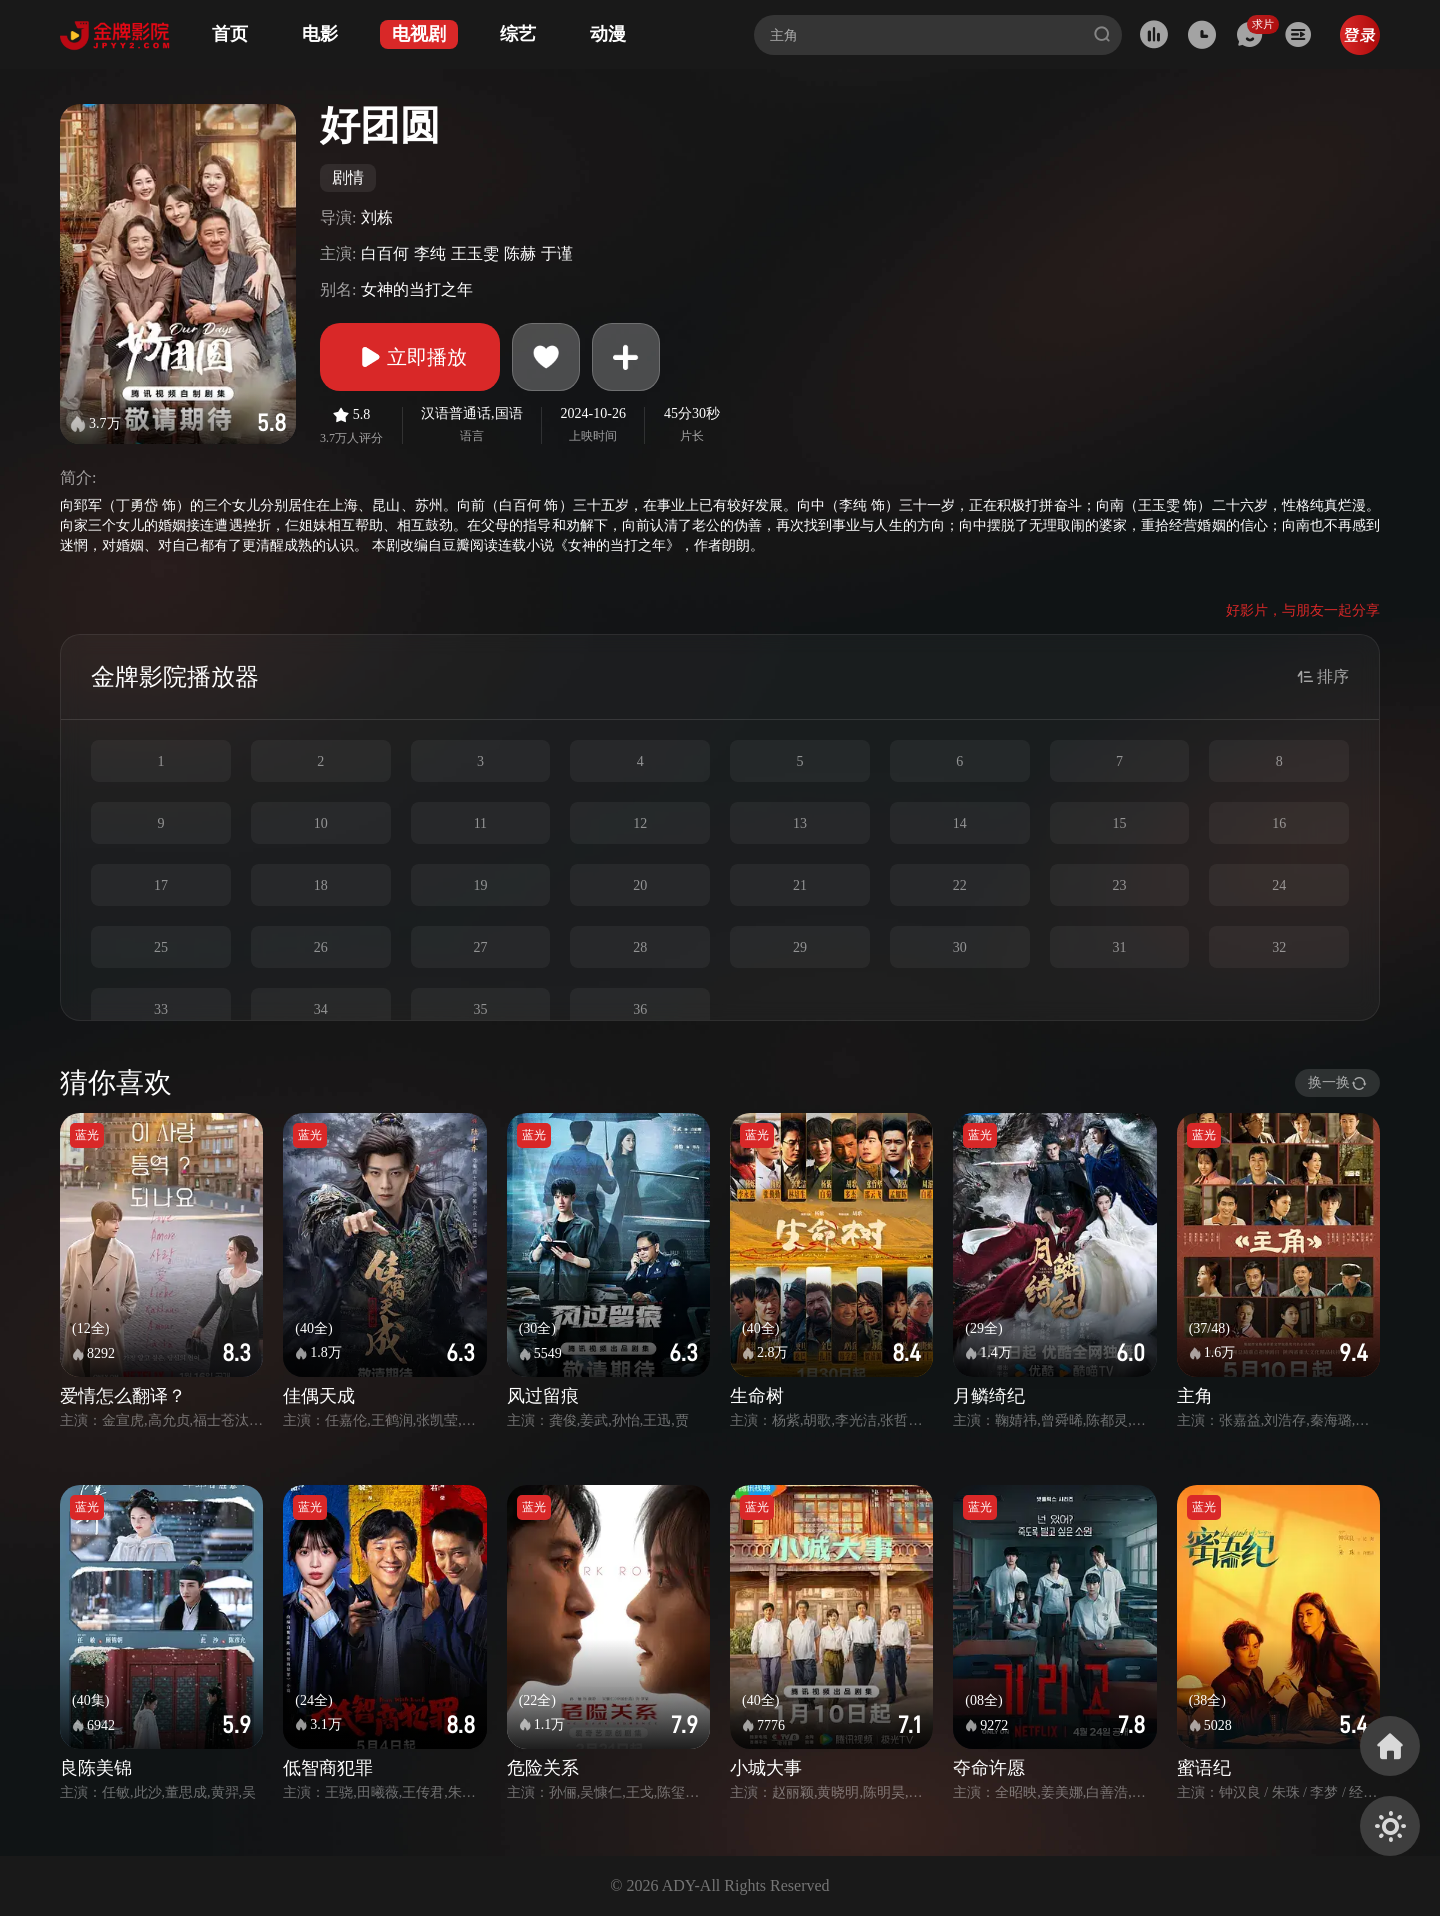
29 (800, 947)
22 (960, 885)
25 (161, 947)
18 (321, 885)
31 (1119, 947)
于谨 (557, 253)
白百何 (385, 253)
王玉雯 (475, 253)
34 (321, 1009)
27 (480, 947)
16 (1279, 823)
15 (1119, 823)
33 (161, 1009)
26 (321, 947)
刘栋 (377, 217)
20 (640, 885)
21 (800, 885)
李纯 (430, 253)
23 (1119, 885)
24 (1279, 885)
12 (640, 823)
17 (161, 885)
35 (480, 1009)
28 (640, 947)
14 (960, 823)
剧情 (348, 177)
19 (480, 885)
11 (480, 823)
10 (321, 823)
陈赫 (520, 253)
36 (640, 1009)
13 (800, 823)
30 (960, 947)
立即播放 (410, 357)
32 (1279, 947)
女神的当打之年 (417, 289)
